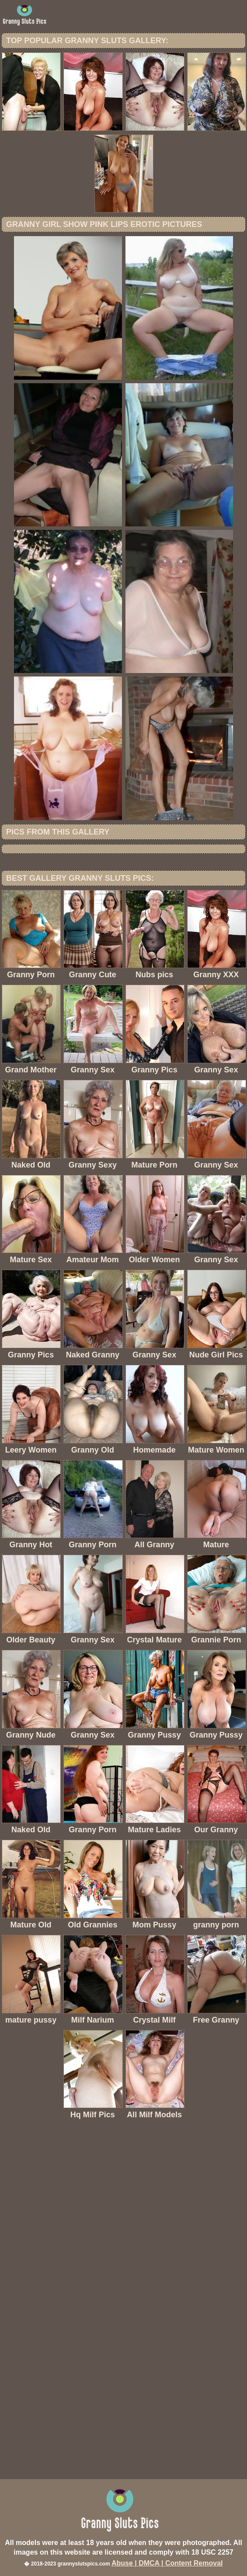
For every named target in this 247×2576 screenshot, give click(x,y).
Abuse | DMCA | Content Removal (167, 2563)
